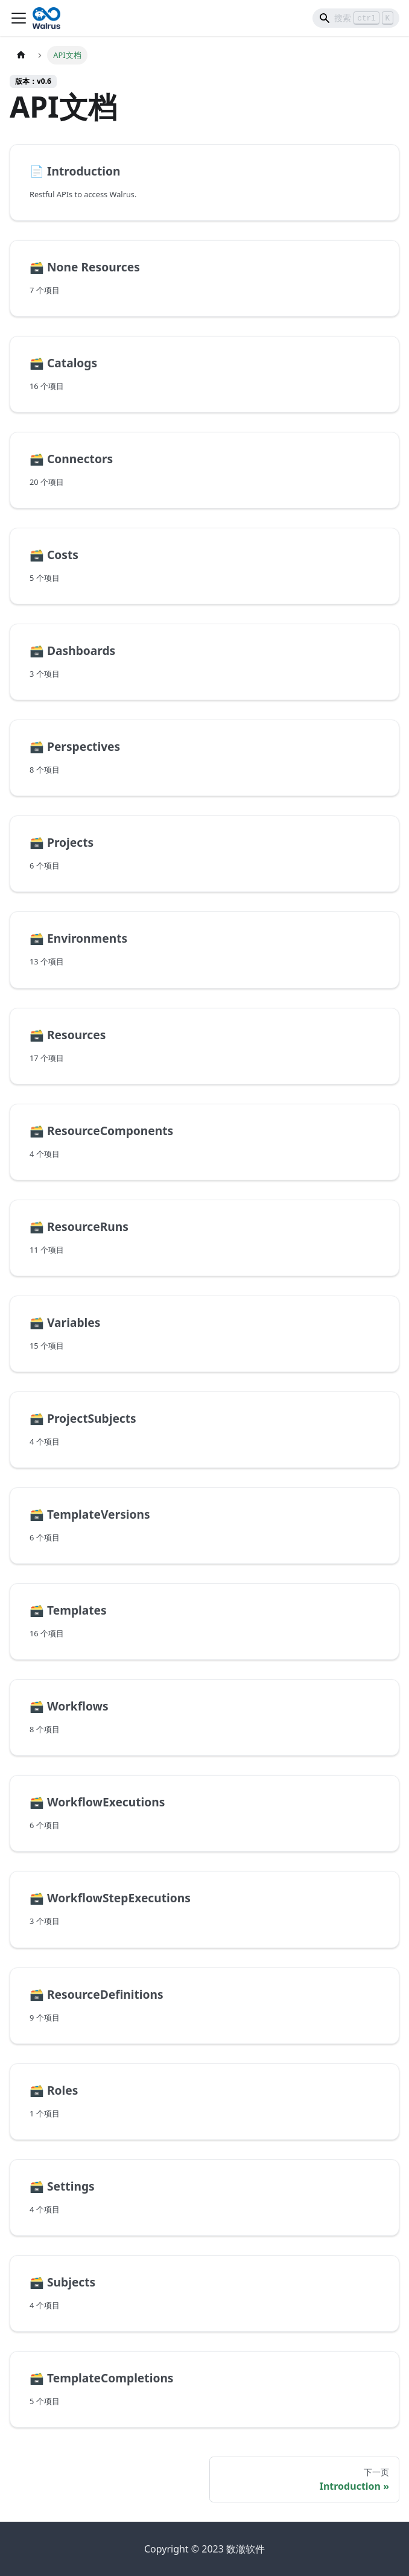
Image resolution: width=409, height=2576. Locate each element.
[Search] (355, 18)
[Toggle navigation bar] (19, 18)
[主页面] (21, 55)
